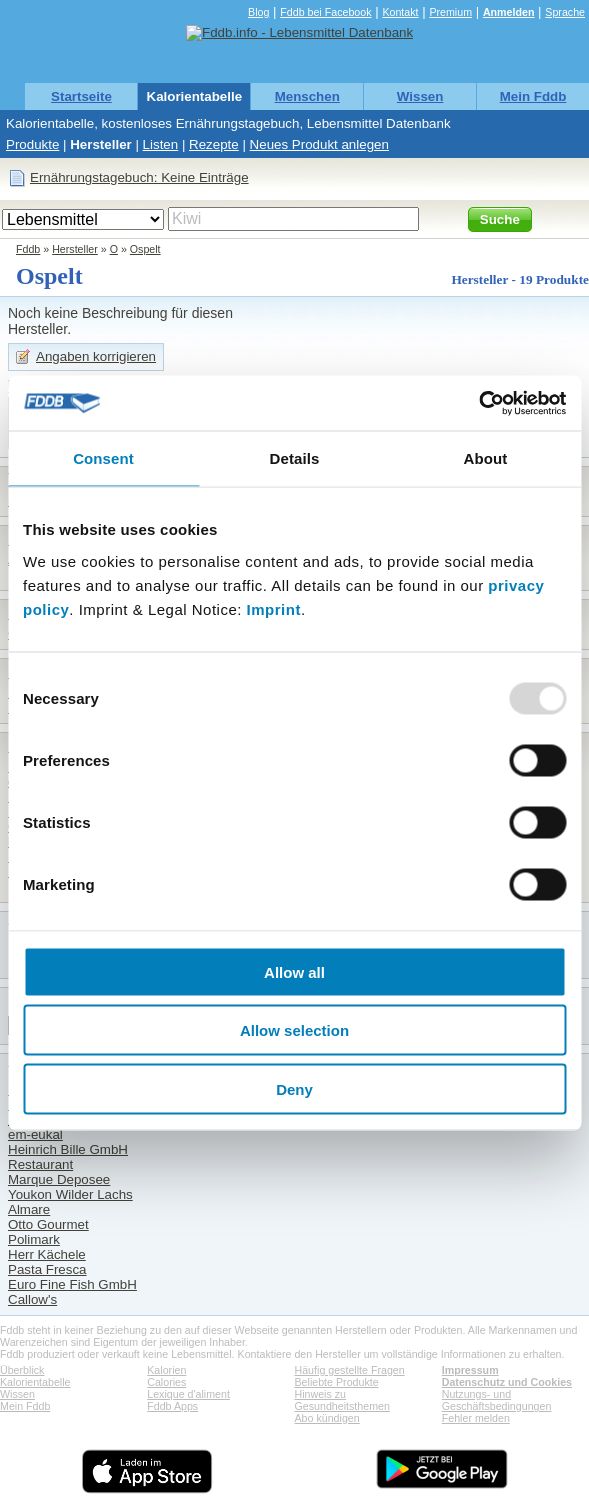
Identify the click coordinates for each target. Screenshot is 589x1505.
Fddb (28, 249)
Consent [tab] (103, 458)
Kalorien (166, 1370)
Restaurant (40, 1164)
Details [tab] (295, 458)
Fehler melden (476, 1418)
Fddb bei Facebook (325, 12)
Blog (258, 12)
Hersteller (101, 144)
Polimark (34, 1239)
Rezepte (214, 144)
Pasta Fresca (47, 1269)
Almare (29, 1209)
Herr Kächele (47, 1254)
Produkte (32, 144)
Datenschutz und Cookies (507, 1382)
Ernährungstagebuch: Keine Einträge (139, 177)
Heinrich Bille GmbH (68, 1149)
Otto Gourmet (48, 1224)
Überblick (22, 1370)
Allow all (294, 971)
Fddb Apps (172, 1406)
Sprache (565, 12)
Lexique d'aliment (188, 1394)
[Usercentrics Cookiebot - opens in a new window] (478, 403)
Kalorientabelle (195, 96)
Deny (294, 1088)
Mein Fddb (533, 96)
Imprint (274, 608)
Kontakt (400, 12)
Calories (166, 1382)
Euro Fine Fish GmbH (72, 1284)
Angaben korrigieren (96, 356)
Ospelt (145, 249)
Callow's (32, 1299)
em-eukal (35, 1134)
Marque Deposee (59, 1179)
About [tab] (486, 458)
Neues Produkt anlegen (319, 144)
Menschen (307, 96)
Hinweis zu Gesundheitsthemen (342, 1400)
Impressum (470, 1370)
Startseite (81, 96)
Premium (450, 12)
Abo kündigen (327, 1418)
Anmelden (509, 12)
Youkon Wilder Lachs (70, 1194)
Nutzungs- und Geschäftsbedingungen (497, 1400)
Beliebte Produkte (337, 1382)
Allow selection (294, 1030)
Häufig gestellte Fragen (350, 1370)
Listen (161, 144)
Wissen (420, 96)
